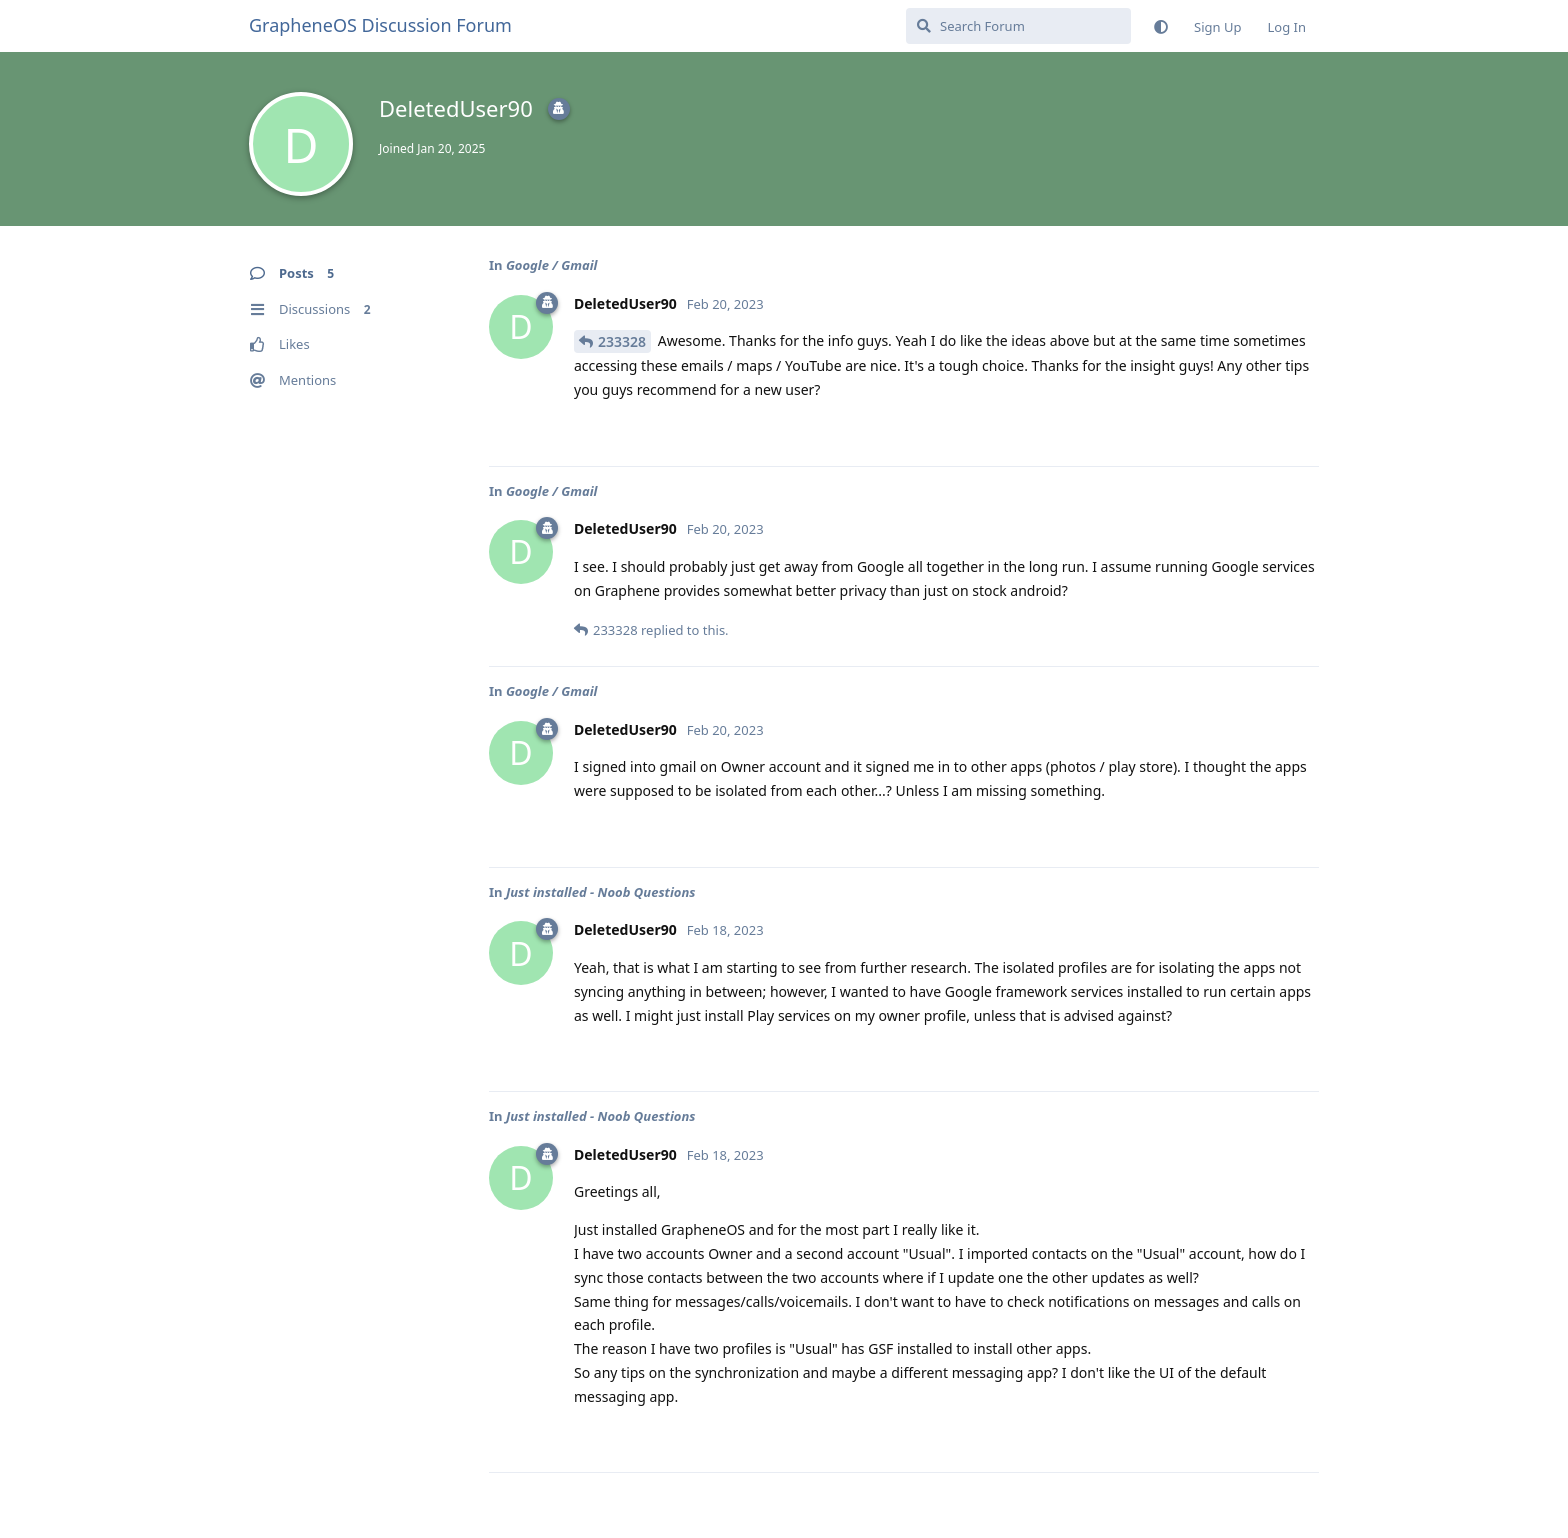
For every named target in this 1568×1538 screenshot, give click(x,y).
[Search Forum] (1018, 26)
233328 (622, 341)
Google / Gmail (552, 265)
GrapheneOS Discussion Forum (380, 25)
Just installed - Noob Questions (601, 892)
